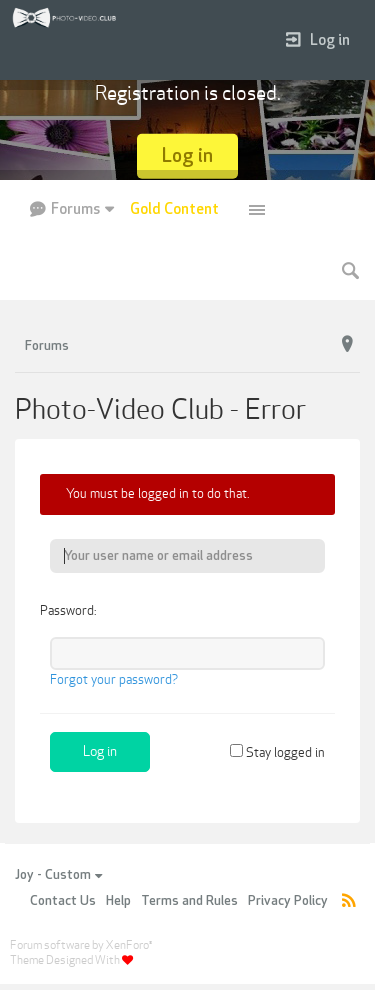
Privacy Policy (288, 901)
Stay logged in (277, 752)
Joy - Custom (58, 875)
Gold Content (174, 209)
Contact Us (63, 901)
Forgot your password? (114, 680)
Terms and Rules (189, 901)
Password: (68, 611)
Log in (318, 40)
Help (118, 901)
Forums (75, 209)
